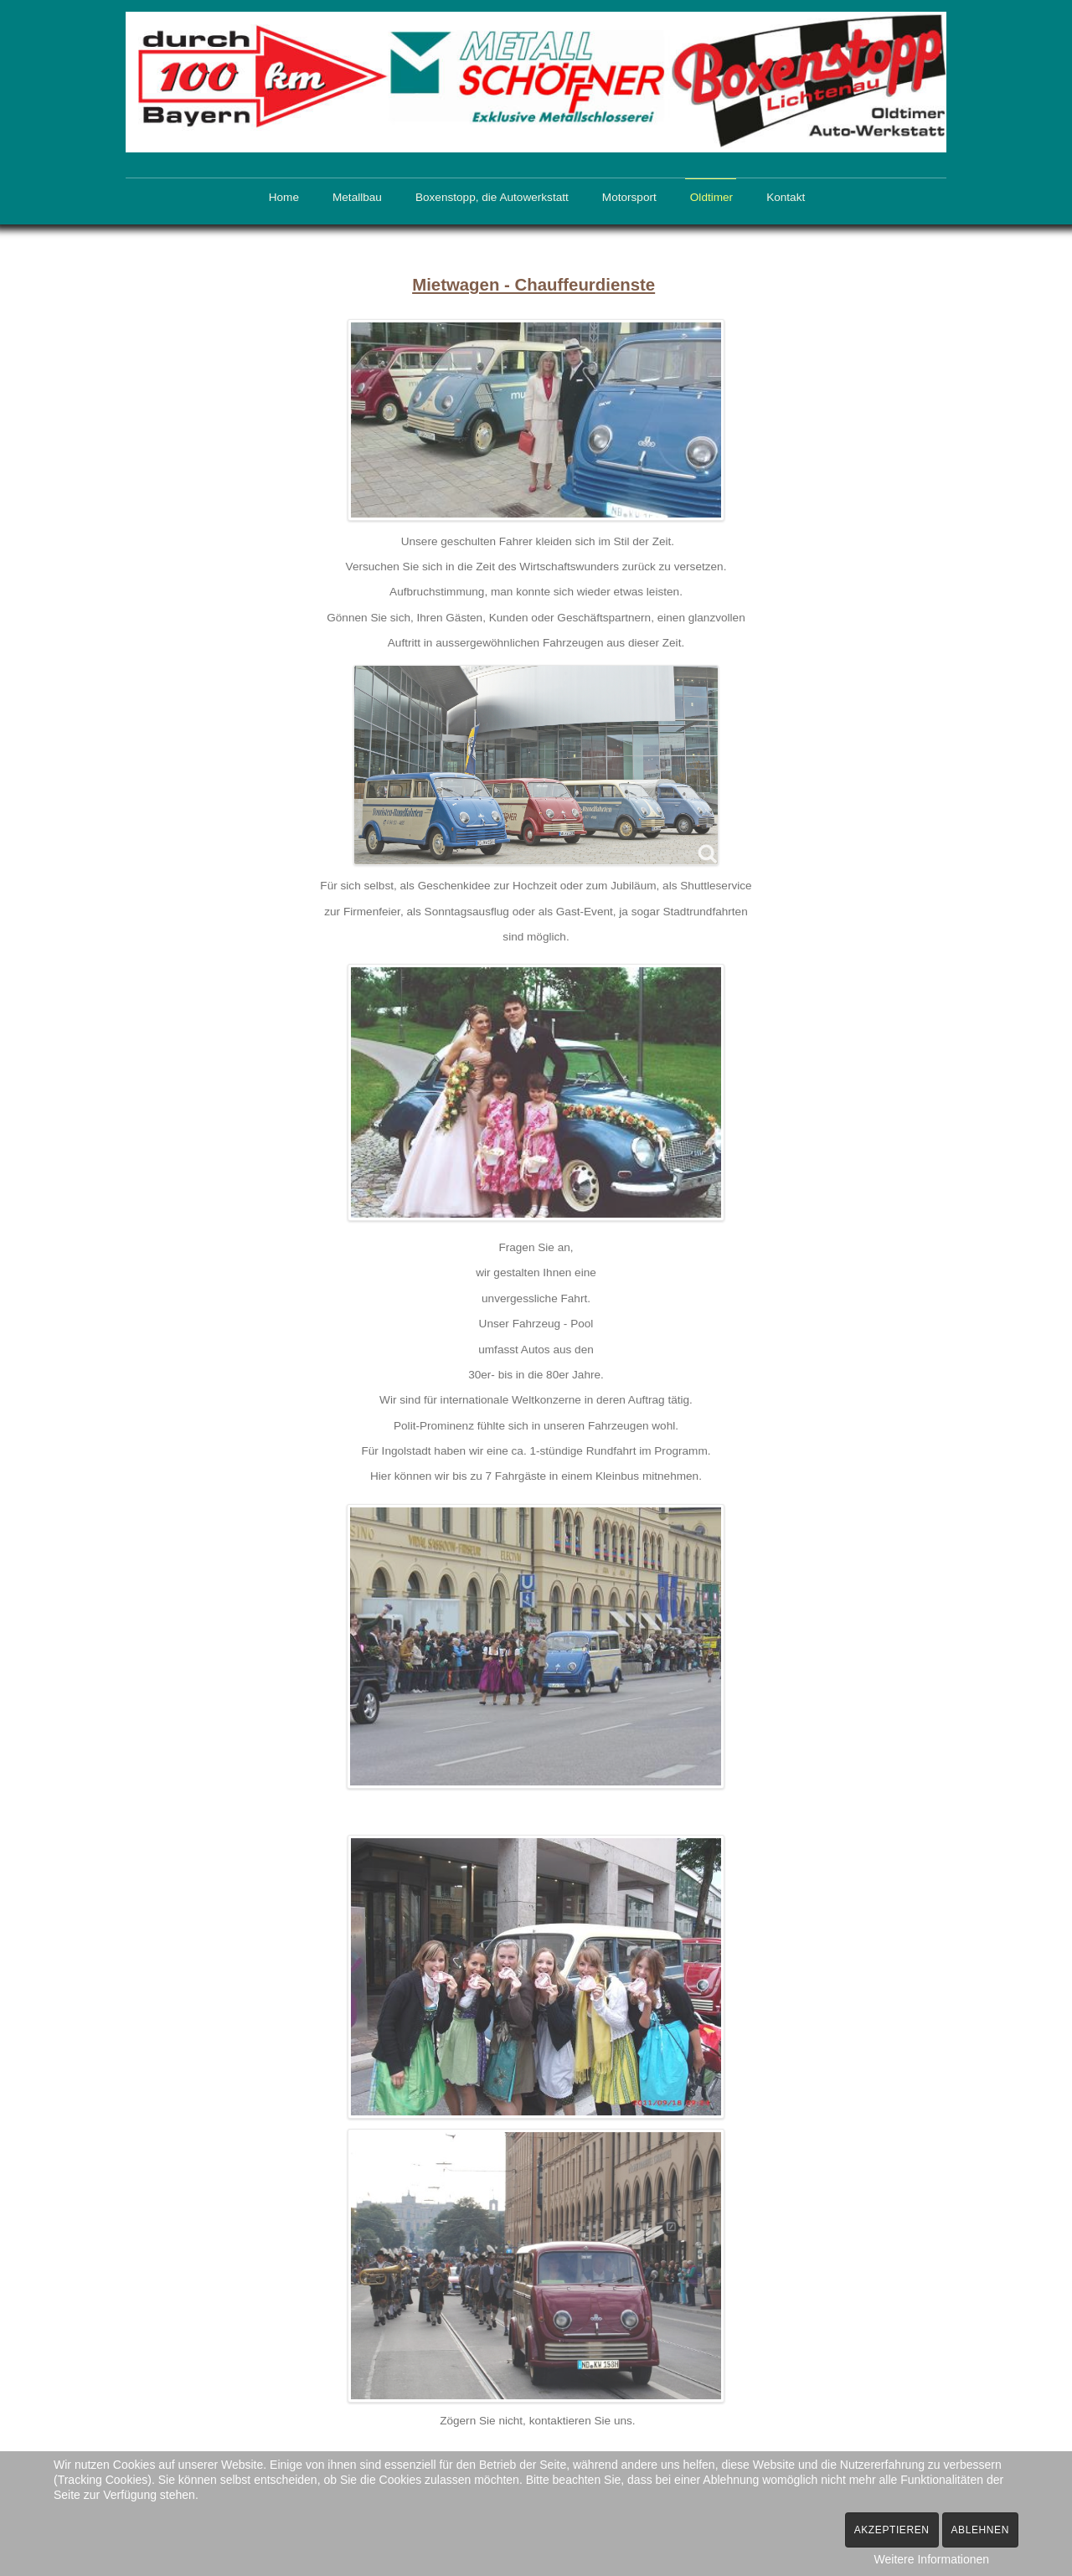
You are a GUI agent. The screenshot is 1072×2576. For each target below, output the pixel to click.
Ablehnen (980, 2530)
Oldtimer (711, 197)
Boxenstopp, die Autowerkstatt (492, 197)
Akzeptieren (892, 2530)
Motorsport (629, 197)
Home (284, 197)
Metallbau (357, 197)
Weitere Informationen (931, 2559)
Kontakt (785, 197)
